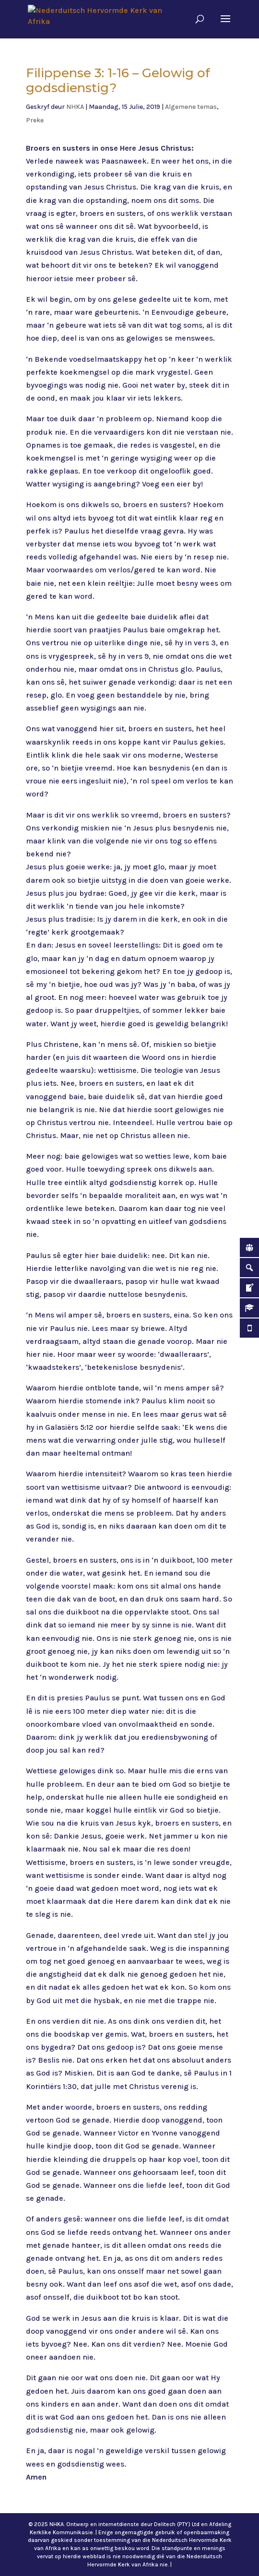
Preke (35, 120)
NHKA (75, 107)
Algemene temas (191, 107)
